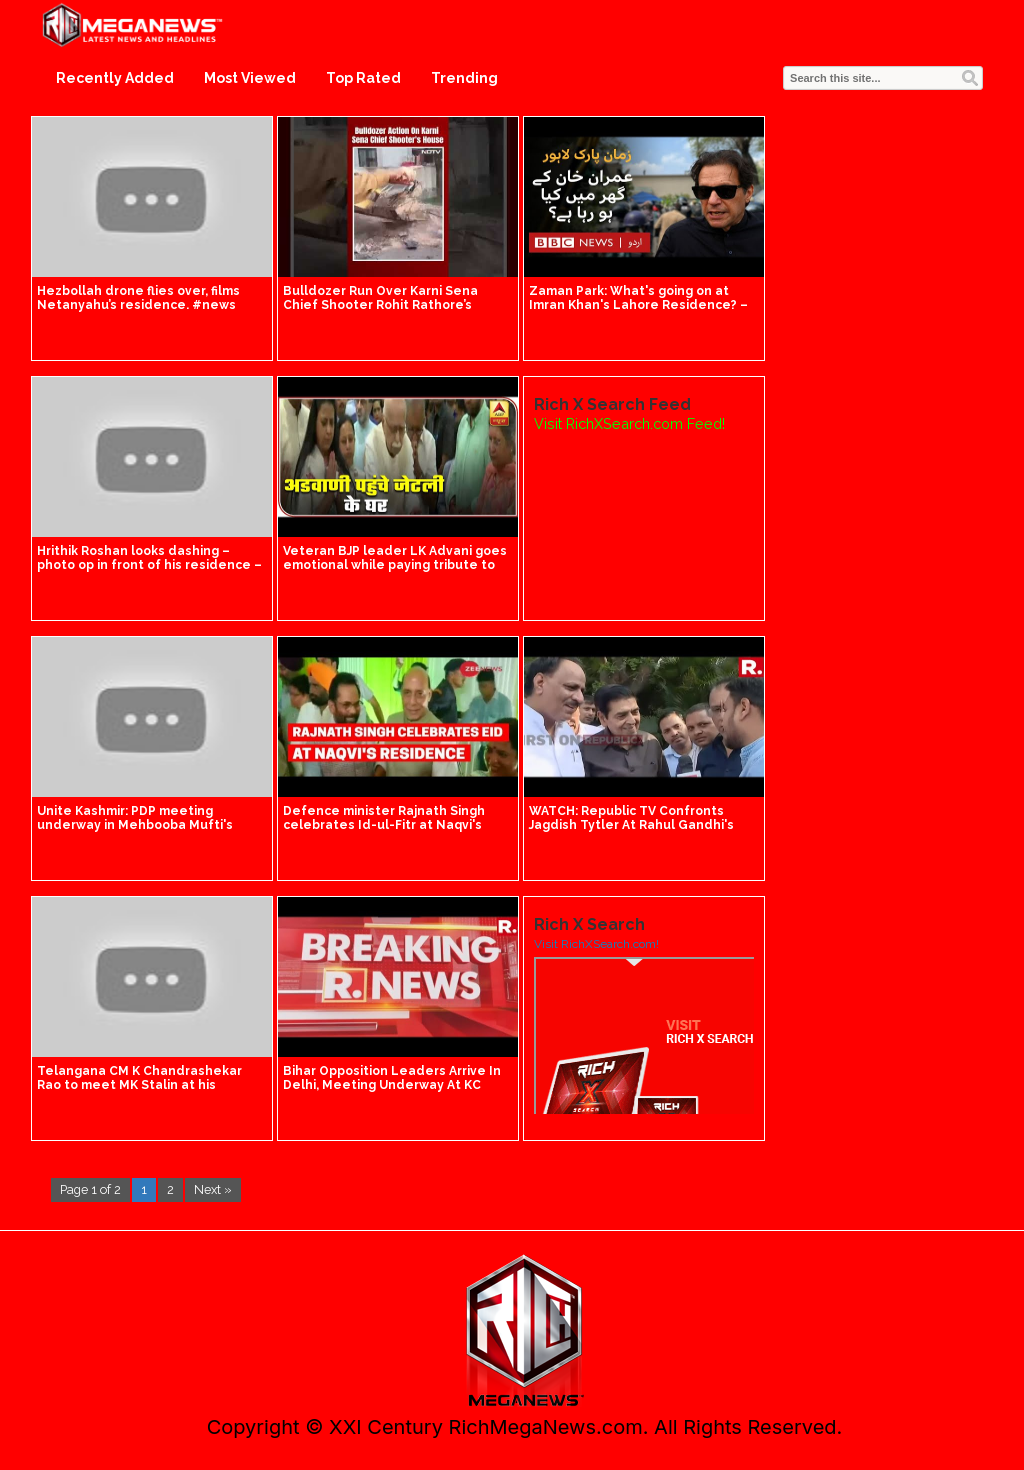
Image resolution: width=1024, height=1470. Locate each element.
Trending (464, 78)
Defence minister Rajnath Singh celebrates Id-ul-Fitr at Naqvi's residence (384, 825)
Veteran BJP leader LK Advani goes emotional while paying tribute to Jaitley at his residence (395, 565)
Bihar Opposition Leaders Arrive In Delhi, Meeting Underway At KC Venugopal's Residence (392, 1085)
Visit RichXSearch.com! (596, 944)
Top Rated (363, 78)
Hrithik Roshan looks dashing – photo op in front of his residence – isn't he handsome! (149, 565)
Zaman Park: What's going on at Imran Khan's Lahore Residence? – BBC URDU (638, 305)
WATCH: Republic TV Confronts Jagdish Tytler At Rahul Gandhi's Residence (631, 825)
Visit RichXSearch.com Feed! (629, 423)
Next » (213, 1189)
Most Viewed (250, 78)
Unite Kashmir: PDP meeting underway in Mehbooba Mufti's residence (135, 825)
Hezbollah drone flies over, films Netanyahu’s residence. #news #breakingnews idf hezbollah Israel (151, 305)
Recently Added (115, 78)
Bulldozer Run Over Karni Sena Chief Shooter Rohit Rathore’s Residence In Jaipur (380, 305)
